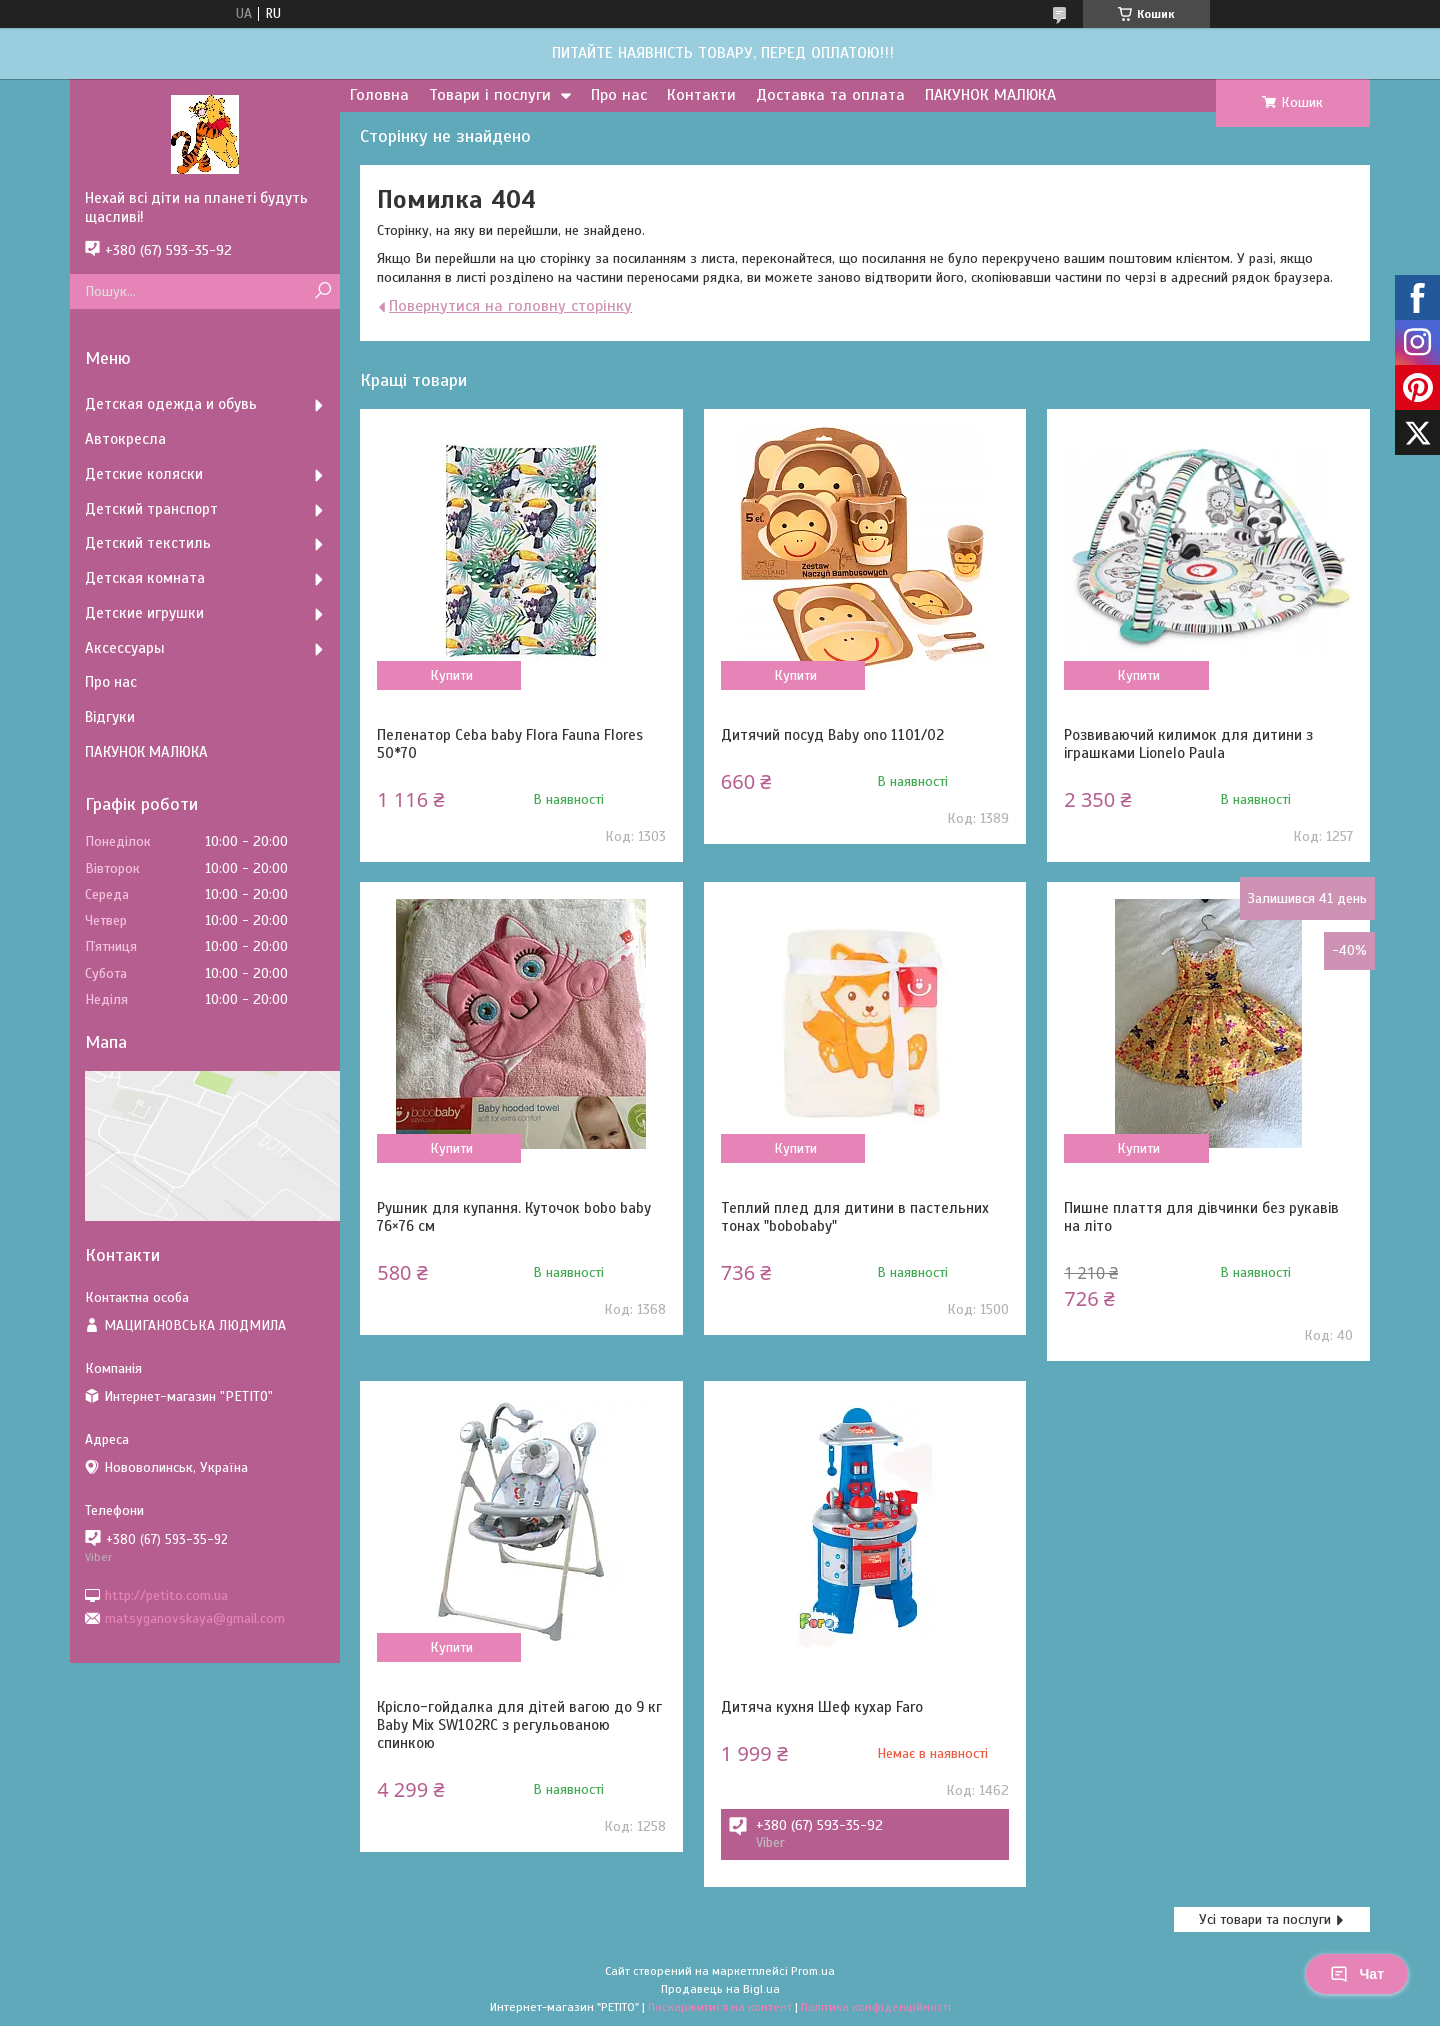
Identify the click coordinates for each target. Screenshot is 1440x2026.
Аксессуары (125, 648)
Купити (451, 675)
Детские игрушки (144, 613)
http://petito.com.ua (166, 1594)
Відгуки (110, 717)
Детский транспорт (151, 509)
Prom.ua (813, 1971)
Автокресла (125, 439)
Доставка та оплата (830, 95)
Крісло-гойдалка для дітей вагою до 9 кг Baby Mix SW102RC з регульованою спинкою (519, 1725)
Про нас (619, 95)
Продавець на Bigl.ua (720, 1989)
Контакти (701, 95)
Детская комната (145, 578)
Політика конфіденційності (876, 2007)
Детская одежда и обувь (171, 404)
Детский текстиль (148, 543)
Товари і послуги (490, 95)
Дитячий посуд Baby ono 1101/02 (832, 735)
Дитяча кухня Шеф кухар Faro (822, 1707)
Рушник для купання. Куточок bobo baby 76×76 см (514, 1217)
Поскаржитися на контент (720, 2007)
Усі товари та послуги (1265, 1919)
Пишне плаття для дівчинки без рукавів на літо (1201, 1217)
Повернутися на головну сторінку (510, 306)
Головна (379, 95)
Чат (1357, 1974)
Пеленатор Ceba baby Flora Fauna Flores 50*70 (510, 744)
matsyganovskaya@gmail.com (195, 1618)
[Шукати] (322, 291)
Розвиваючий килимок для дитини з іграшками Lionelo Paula (1188, 744)
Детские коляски (144, 474)
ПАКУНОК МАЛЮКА (990, 95)
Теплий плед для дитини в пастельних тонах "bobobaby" (855, 1217)
